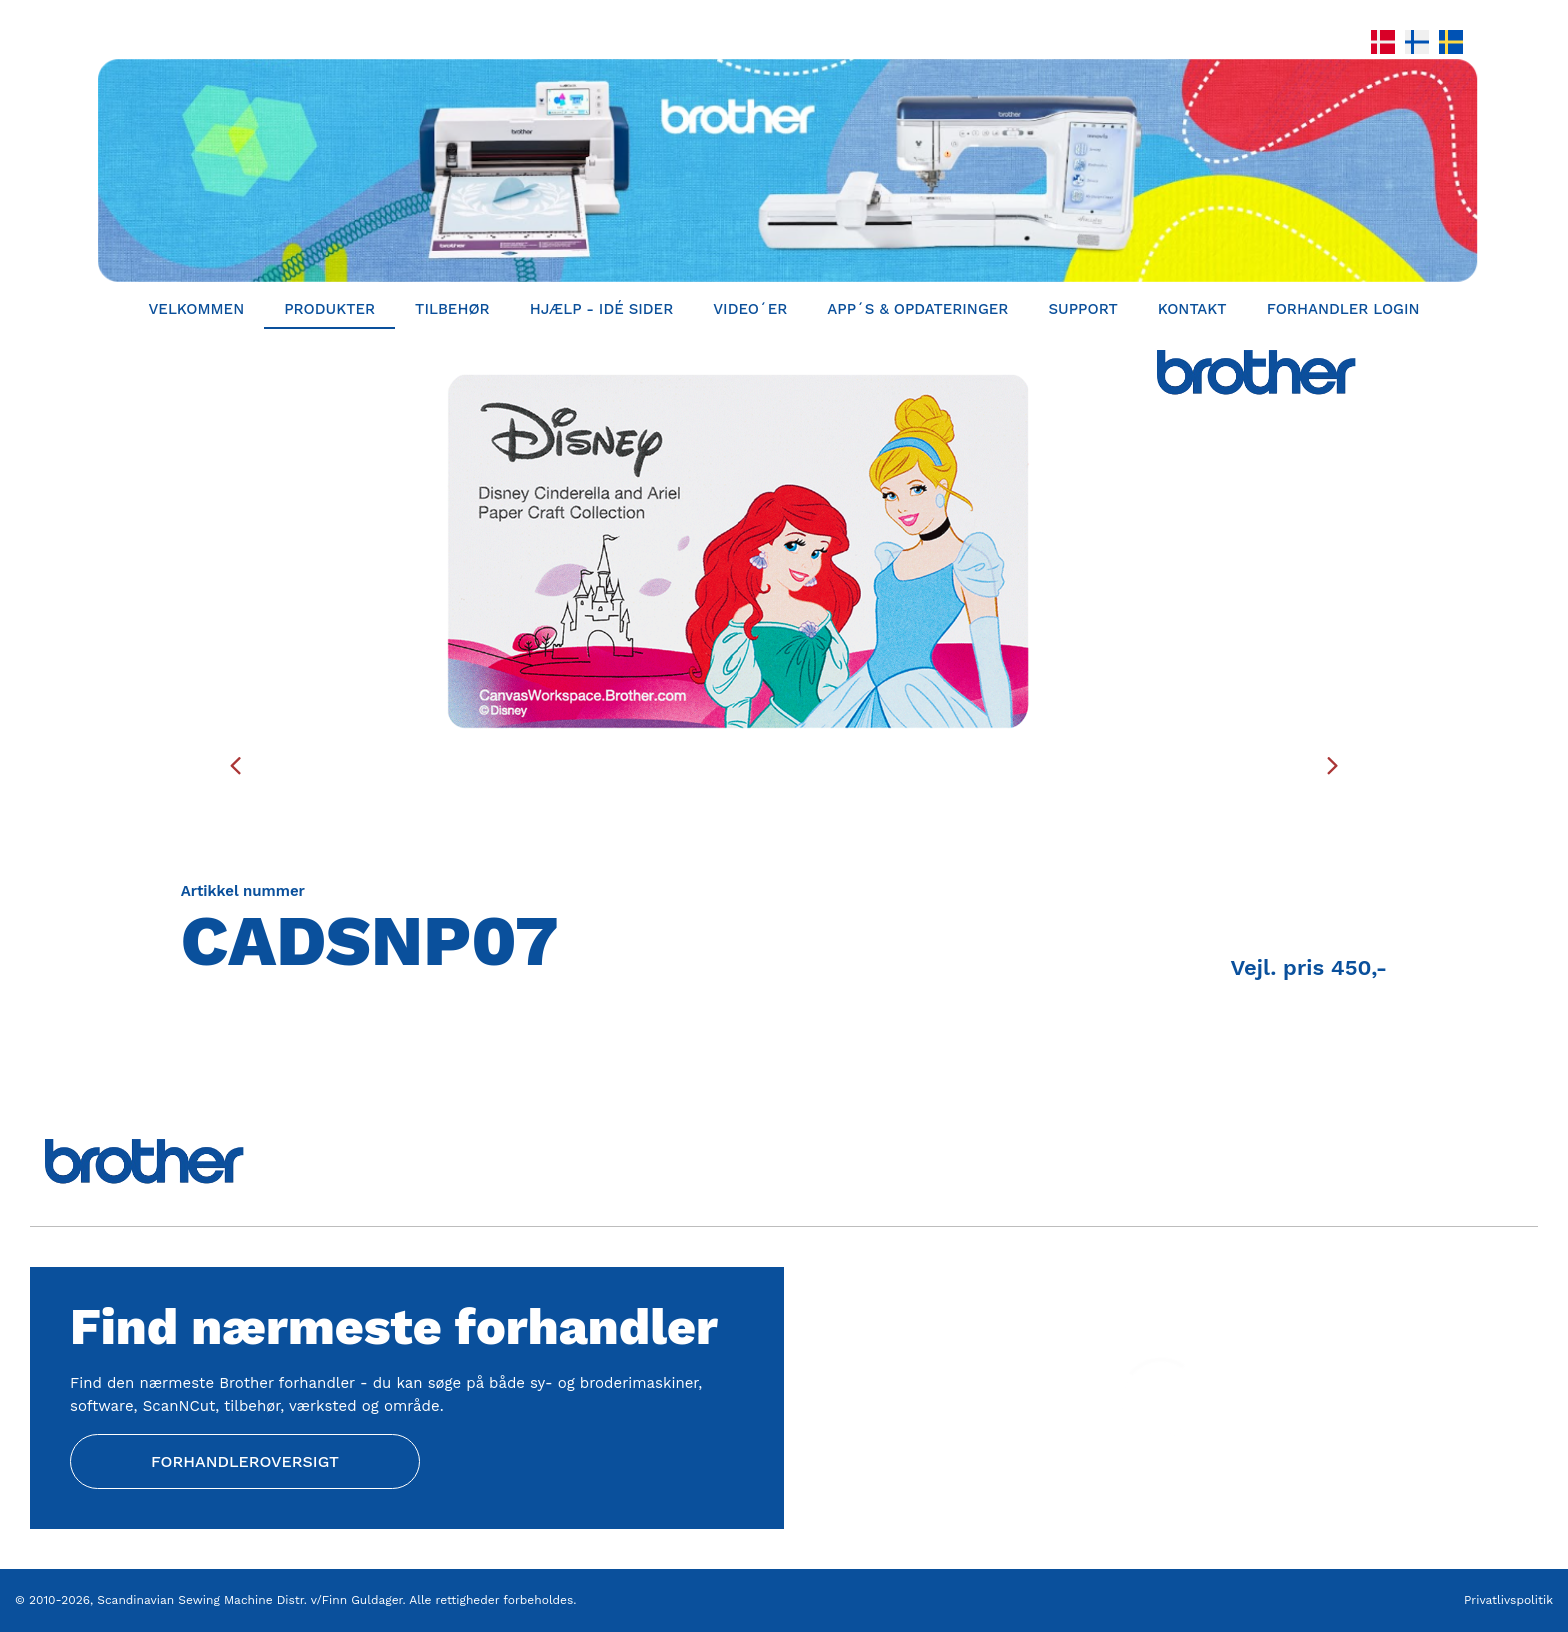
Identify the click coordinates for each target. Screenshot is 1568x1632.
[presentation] (236, 765)
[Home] (784, 171)
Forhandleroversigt (245, 1461)
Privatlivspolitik (1508, 1600)
